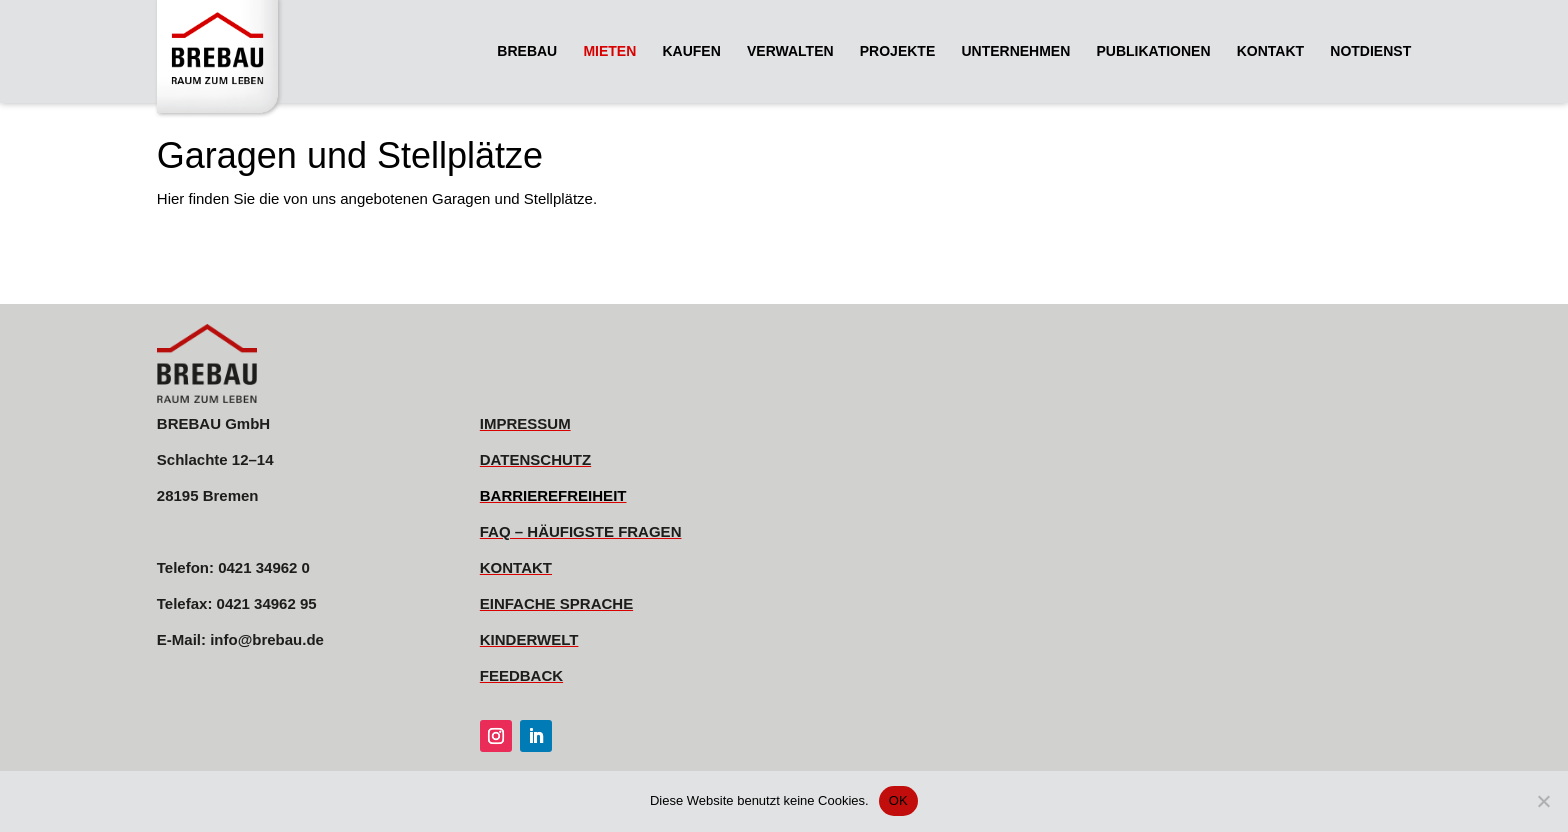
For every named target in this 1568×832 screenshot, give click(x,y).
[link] (223, 58)
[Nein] (1543, 801)
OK (898, 800)
